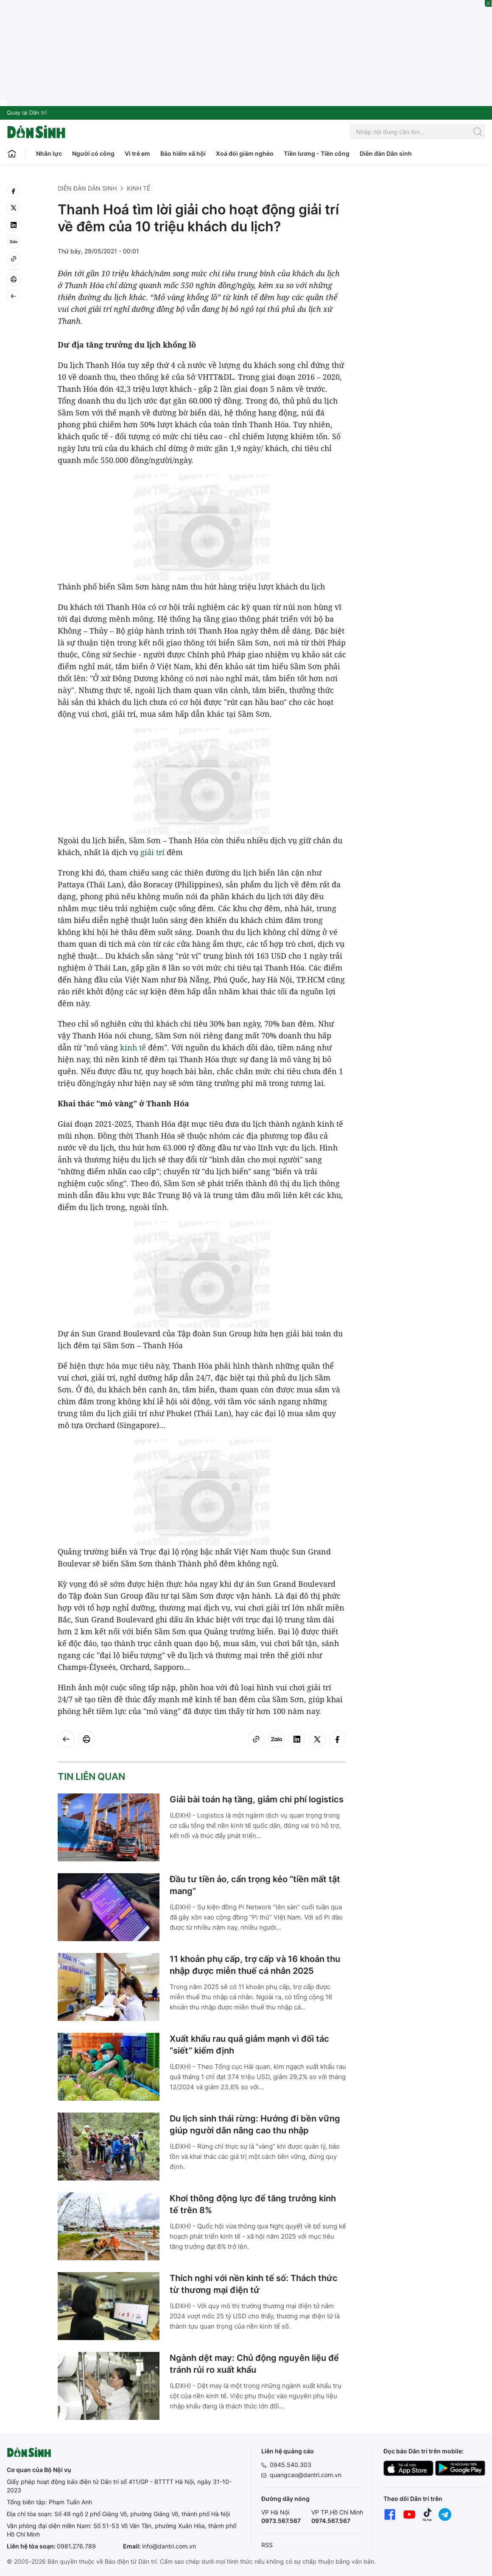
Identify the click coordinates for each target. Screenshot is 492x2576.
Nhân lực (49, 153)
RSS (267, 2544)
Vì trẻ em (137, 153)
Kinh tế (138, 188)
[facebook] (13, 191)
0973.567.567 (281, 2520)
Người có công (93, 153)
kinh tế (133, 1047)
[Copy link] (13, 259)
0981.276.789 (76, 2546)
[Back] (13, 296)
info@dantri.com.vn (169, 2546)
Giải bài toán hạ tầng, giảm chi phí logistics (257, 1799)
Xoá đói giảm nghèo (245, 153)
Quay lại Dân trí (27, 112)
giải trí (152, 852)
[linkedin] (13, 225)
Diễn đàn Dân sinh (386, 153)
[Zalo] (13, 242)
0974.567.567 (330, 2520)
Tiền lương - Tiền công (316, 153)
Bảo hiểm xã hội (183, 153)
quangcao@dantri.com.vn (305, 2474)
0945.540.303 (290, 2464)
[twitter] (13, 208)
